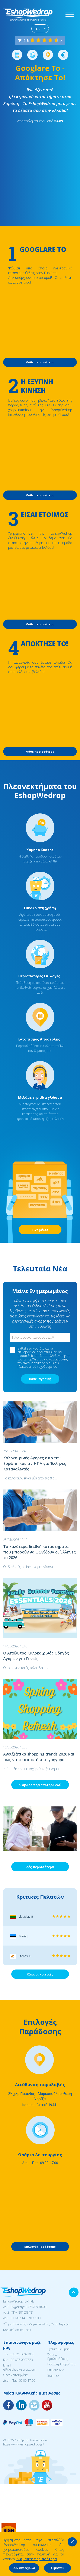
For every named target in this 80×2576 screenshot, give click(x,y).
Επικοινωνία (55, 2370)
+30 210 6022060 (22, 2354)
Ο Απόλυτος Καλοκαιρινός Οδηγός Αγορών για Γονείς (36, 1655)
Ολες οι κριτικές (40, 1974)
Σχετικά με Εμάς (58, 2349)
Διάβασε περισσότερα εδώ (40, 1785)
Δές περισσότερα (40, 1867)
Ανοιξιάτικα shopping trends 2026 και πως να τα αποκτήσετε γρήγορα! (38, 1756)
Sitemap (53, 2375)
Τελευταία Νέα (40, 1269)
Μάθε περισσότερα (40, 362)
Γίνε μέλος (40, 1230)
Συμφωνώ (57, 2568)
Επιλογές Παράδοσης (40, 2247)
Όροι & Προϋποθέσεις (57, 2357)
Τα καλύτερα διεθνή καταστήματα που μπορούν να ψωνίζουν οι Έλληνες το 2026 (39, 1552)
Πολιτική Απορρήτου (61, 2364)
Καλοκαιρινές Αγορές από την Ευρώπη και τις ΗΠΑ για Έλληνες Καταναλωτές (34, 1463)
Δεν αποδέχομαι (24, 2568)
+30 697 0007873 (21, 2360)
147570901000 (36, 2307)
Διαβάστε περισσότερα (36, 2559)
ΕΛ (37, 29)
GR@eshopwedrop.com (19, 2369)
